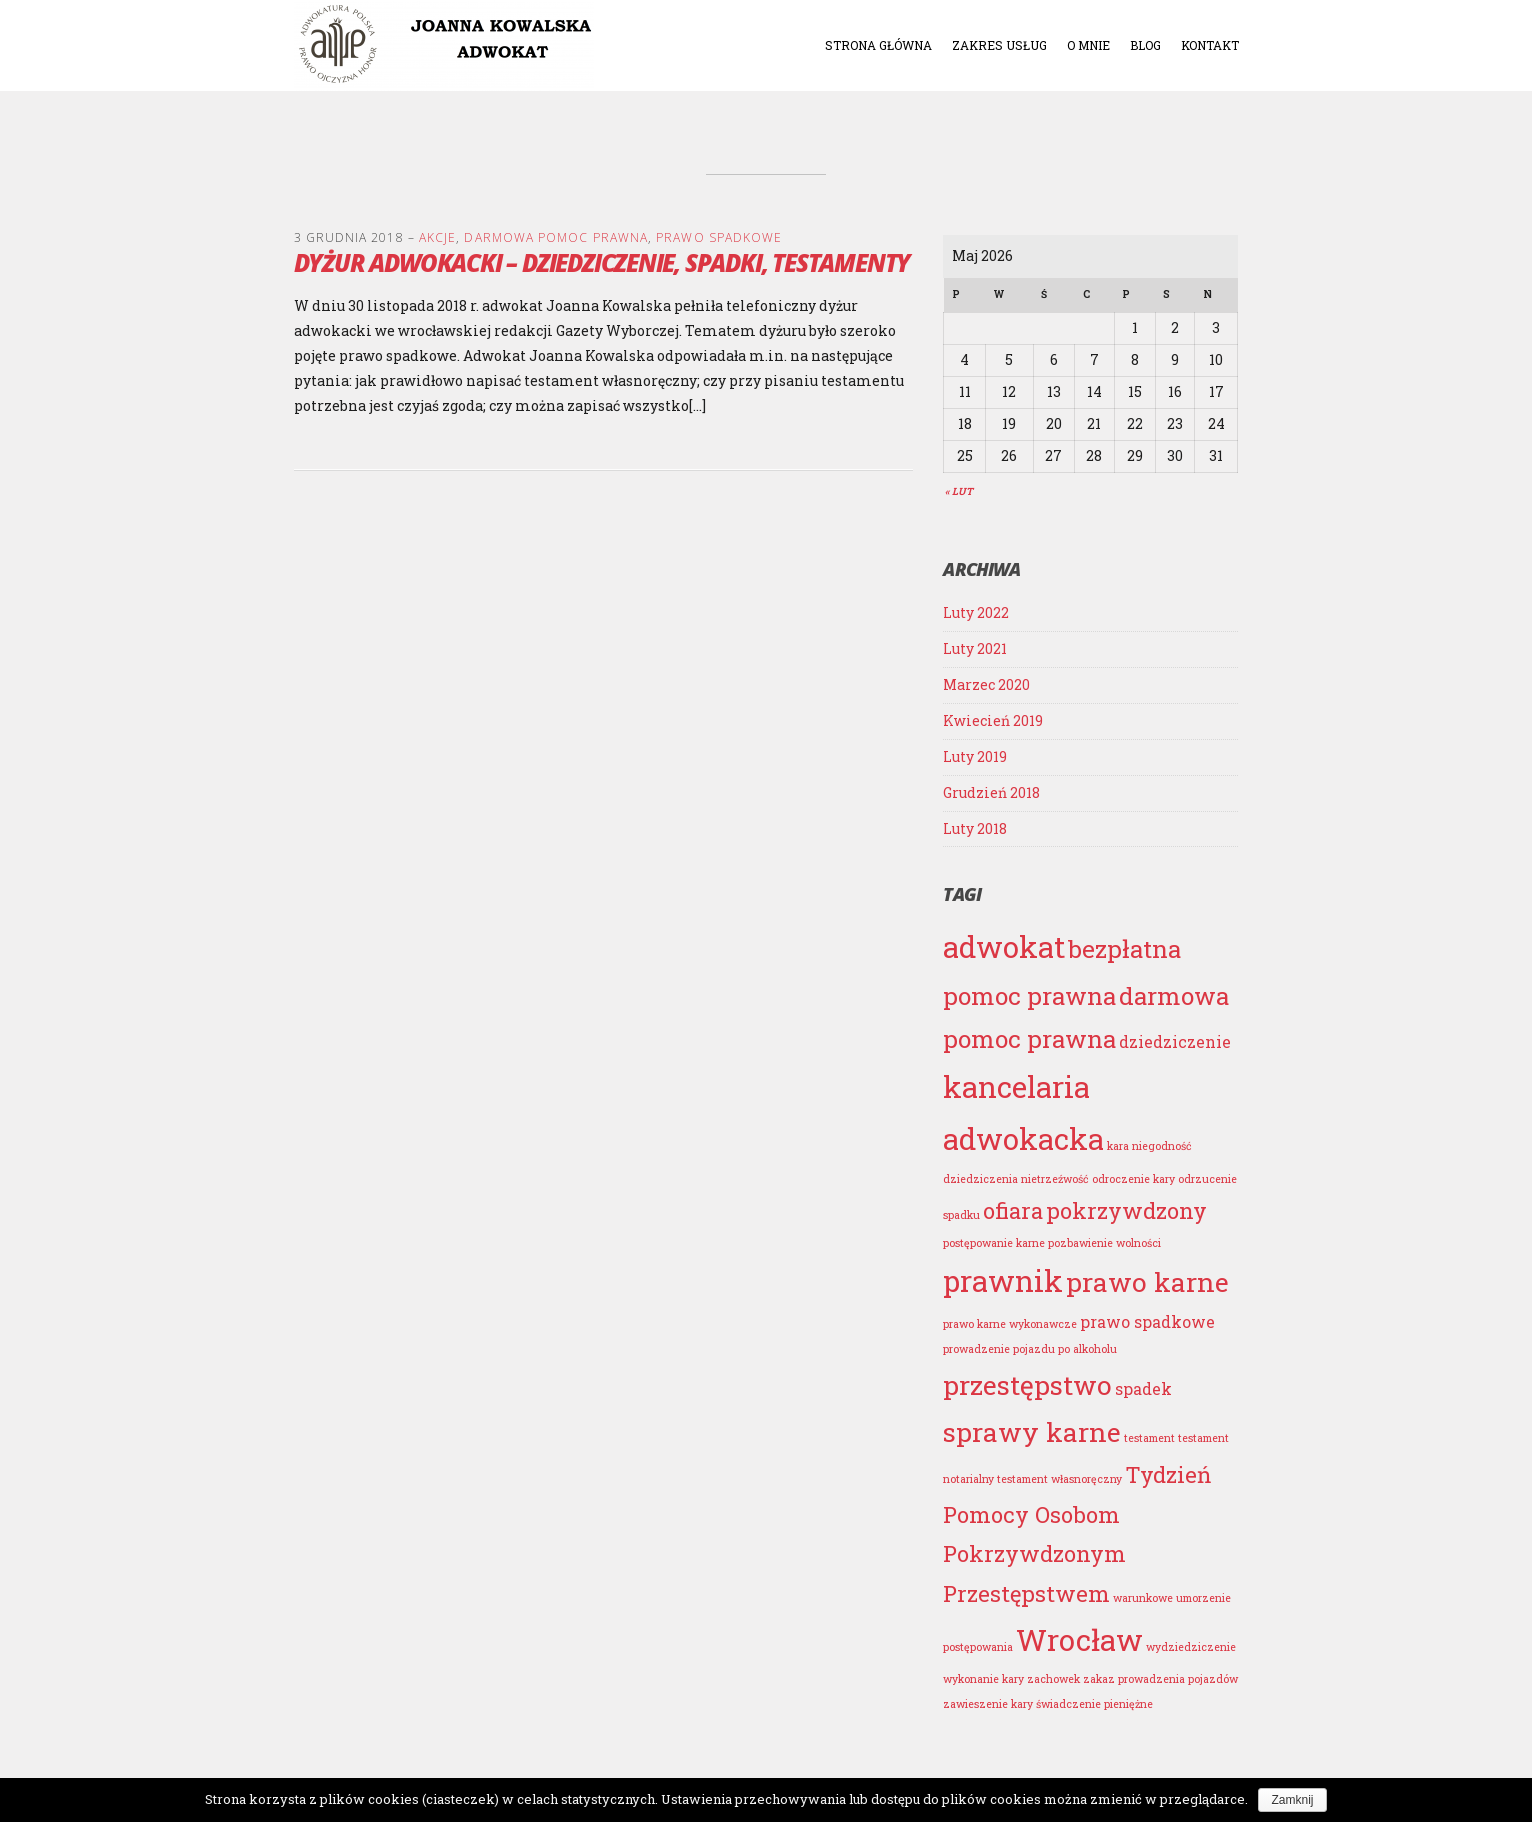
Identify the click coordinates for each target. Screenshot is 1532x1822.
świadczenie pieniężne (1094, 1704)
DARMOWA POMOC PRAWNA (556, 237)
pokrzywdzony (1126, 1210)
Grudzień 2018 (991, 792)
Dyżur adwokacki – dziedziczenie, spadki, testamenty (602, 262)
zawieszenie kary (988, 1704)
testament (1149, 1438)
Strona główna (878, 45)
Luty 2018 (975, 828)
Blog (1145, 45)
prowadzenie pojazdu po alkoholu (1030, 1349)
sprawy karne (1032, 1431)
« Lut (959, 491)
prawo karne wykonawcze (1010, 1324)
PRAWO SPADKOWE (719, 237)
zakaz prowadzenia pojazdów (1160, 1679)
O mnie (1088, 45)
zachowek (1053, 1679)
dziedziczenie (1175, 1041)
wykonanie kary (983, 1679)
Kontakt (1210, 45)
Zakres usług (999, 45)
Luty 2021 (975, 648)
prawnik (1003, 1280)
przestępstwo (1027, 1384)
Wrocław (1079, 1639)
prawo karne (1147, 1281)
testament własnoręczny (1059, 1479)
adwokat (1004, 946)
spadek (1143, 1388)
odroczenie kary (1133, 1179)
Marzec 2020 (986, 684)
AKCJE (437, 237)
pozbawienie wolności (1104, 1243)
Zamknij (1292, 1800)
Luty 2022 (976, 612)
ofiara (1013, 1210)
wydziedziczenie (1191, 1647)
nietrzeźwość (1055, 1179)
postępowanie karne (994, 1243)
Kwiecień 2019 (993, 720)
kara (1118, 1146)
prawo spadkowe (1147, 1321)
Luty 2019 (975, 756)
